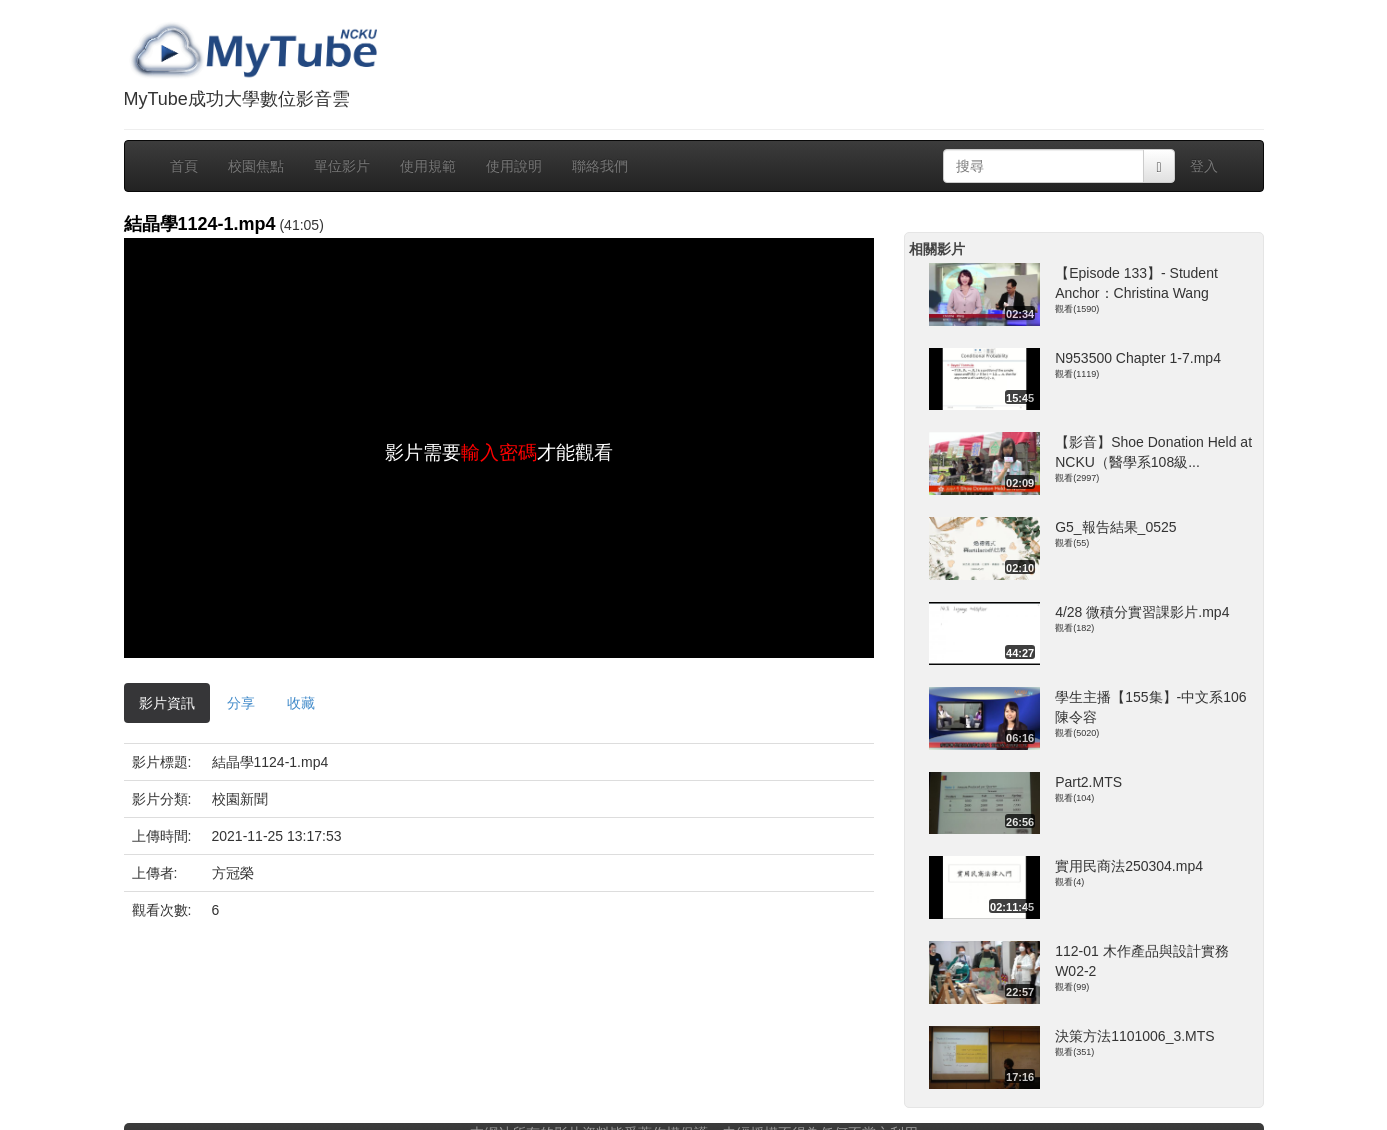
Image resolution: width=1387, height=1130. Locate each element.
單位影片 (342, 166)
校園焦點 (256, 166)
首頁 (184, 166)
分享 (241, 703)
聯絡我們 (600, 166)
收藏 (301, 703)
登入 (1204, 166)
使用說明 (514, 166)
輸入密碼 (499, 452)
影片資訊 (167, 703)
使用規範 (428, 166)
